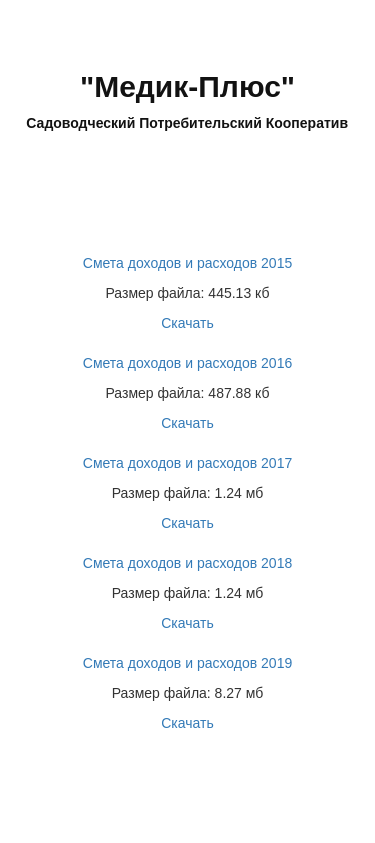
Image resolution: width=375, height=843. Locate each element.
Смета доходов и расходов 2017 (187, 463)
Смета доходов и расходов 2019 (187, 663)
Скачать (187, 323)
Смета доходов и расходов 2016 (187, 363)
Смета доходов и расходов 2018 (187, 563)
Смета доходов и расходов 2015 (187, 263)
